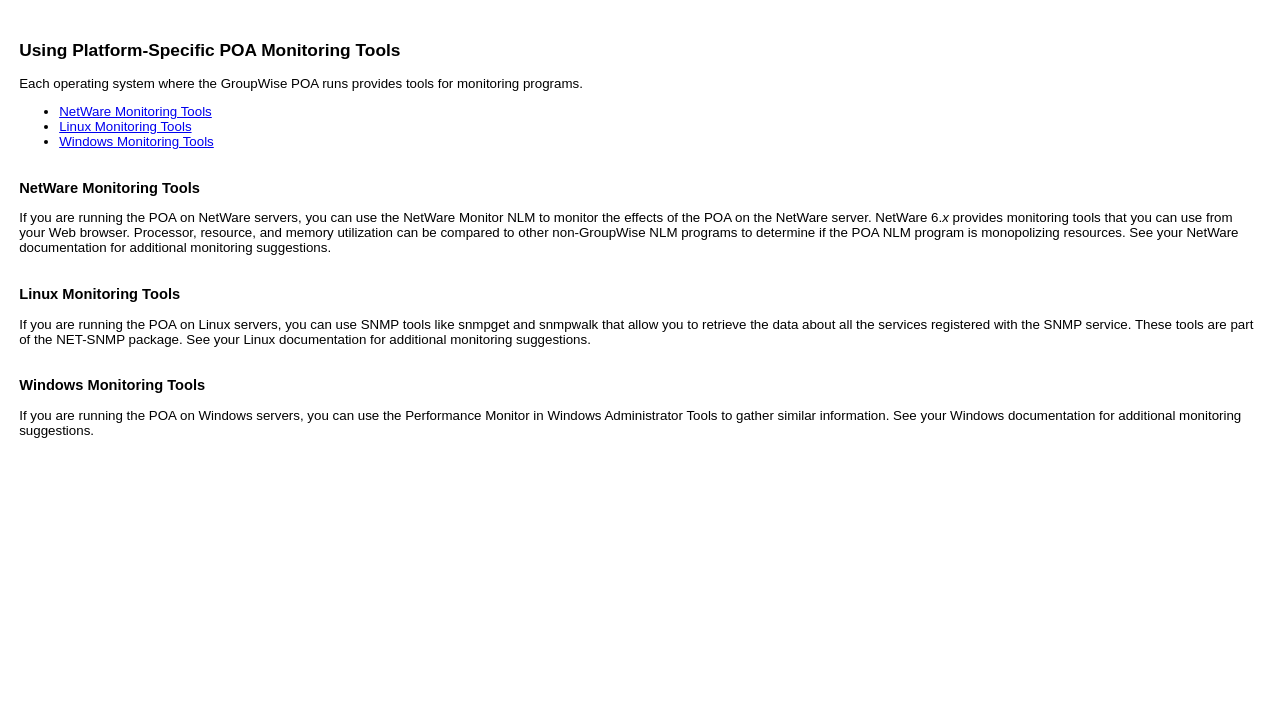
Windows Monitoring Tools (136, 141)
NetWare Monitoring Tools (135, 111)
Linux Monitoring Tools (125, 126)
